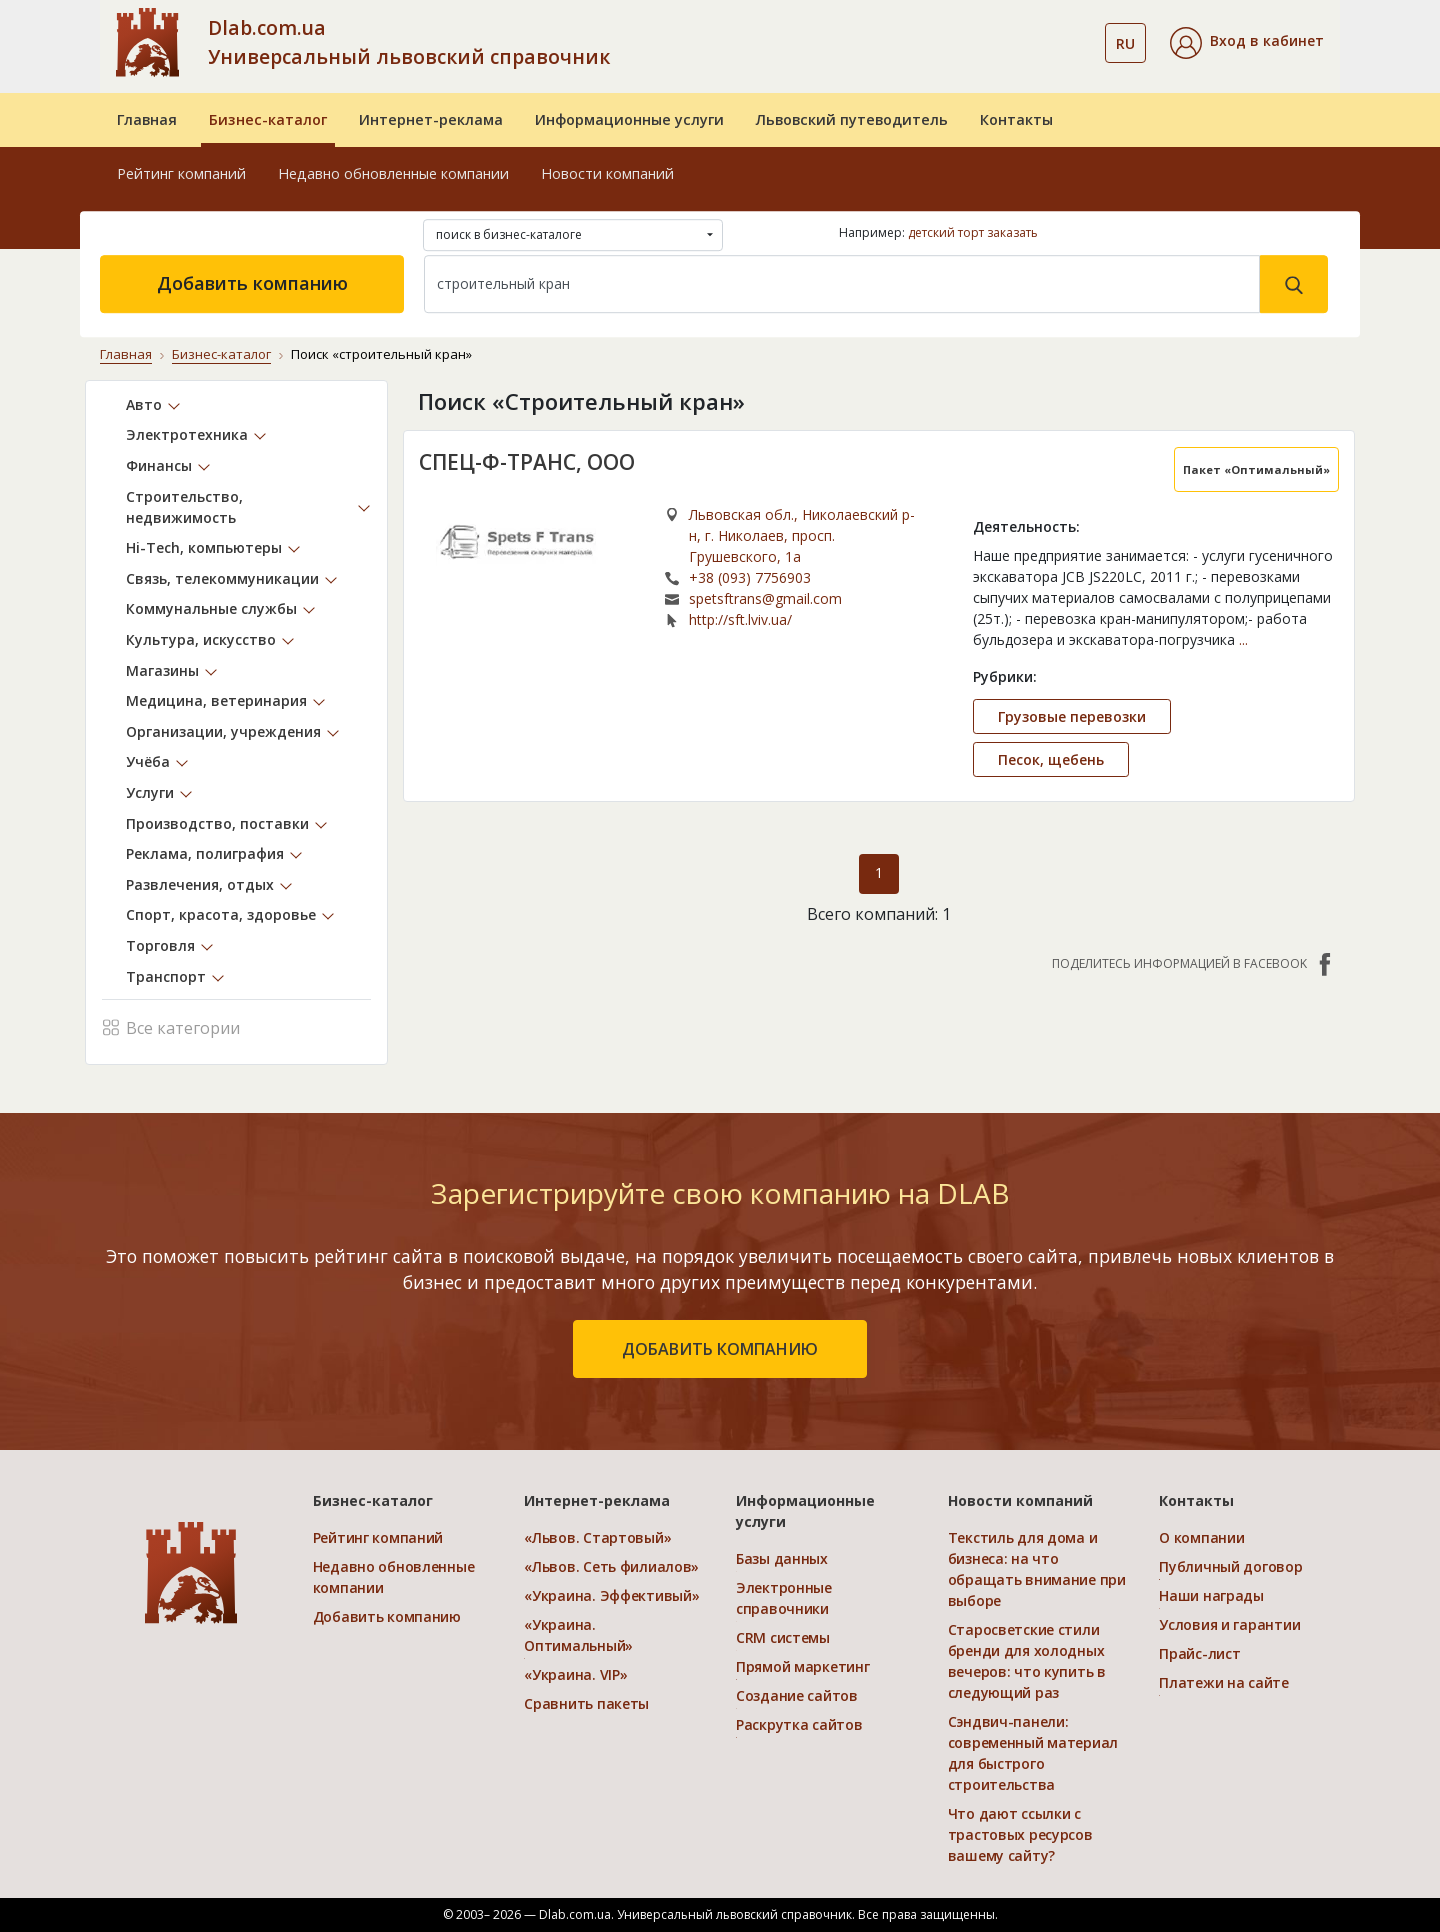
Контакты (1016, 119)
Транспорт (166, 976)
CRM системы (783, 1637)
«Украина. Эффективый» (611, 1595)
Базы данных (782, 1558)
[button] (1247, 43)
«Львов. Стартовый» (597, 1537)
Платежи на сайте (1224, 1682)
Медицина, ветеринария (216, 700)
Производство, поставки (217, 823)
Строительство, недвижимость (184, 507)
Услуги (150, 792)
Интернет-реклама (431, 119)
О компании (1201, 1537)
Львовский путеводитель (852, 119)
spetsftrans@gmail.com (765, 598)
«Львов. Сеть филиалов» (611, 1566)
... (1243, 639)
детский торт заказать (973, 232)
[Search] (842, 284)
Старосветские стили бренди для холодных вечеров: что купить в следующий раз (1027, 1661)
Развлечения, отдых (200, 884)
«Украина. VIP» (575, 1674)
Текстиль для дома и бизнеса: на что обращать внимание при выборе (1037, 1569)
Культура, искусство (201, 639)
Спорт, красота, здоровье (221, 914)
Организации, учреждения (223, 731)
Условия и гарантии (1229, 1624)
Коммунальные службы (211, 608)
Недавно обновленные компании (393, 173)
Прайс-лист (1199, 1653)
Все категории (171, 1026)
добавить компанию (720, 1349)
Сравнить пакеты (586, 1703)
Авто (144, 404)
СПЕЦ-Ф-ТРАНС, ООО (527, 462)
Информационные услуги (629, 119)
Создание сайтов (797, 1695)
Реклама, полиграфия (205, 853)
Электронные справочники (784, 1598)
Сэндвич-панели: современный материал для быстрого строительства (1033, 1753)
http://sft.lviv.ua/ (740, 619)
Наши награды (1211, 1595)
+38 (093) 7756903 (750, 577)
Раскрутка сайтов (799, 1724)
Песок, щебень (1051, 759)
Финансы (159, 465)
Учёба (148, 761)
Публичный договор (1230, 1566)
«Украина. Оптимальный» (578, 1635)
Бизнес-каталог (268, 119)
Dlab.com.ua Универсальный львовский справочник (409, 42)
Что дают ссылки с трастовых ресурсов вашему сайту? (1020, 1834)
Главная (147, 119)
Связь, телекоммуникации (222, 578)
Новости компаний (607, 173)
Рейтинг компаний (181, 173)
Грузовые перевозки (1072, 716)
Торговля (160, 945)
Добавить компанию (252, 283)
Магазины (162, 670)
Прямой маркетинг (803, 1666)
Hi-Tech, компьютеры (204, 547)
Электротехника (187, 434)
